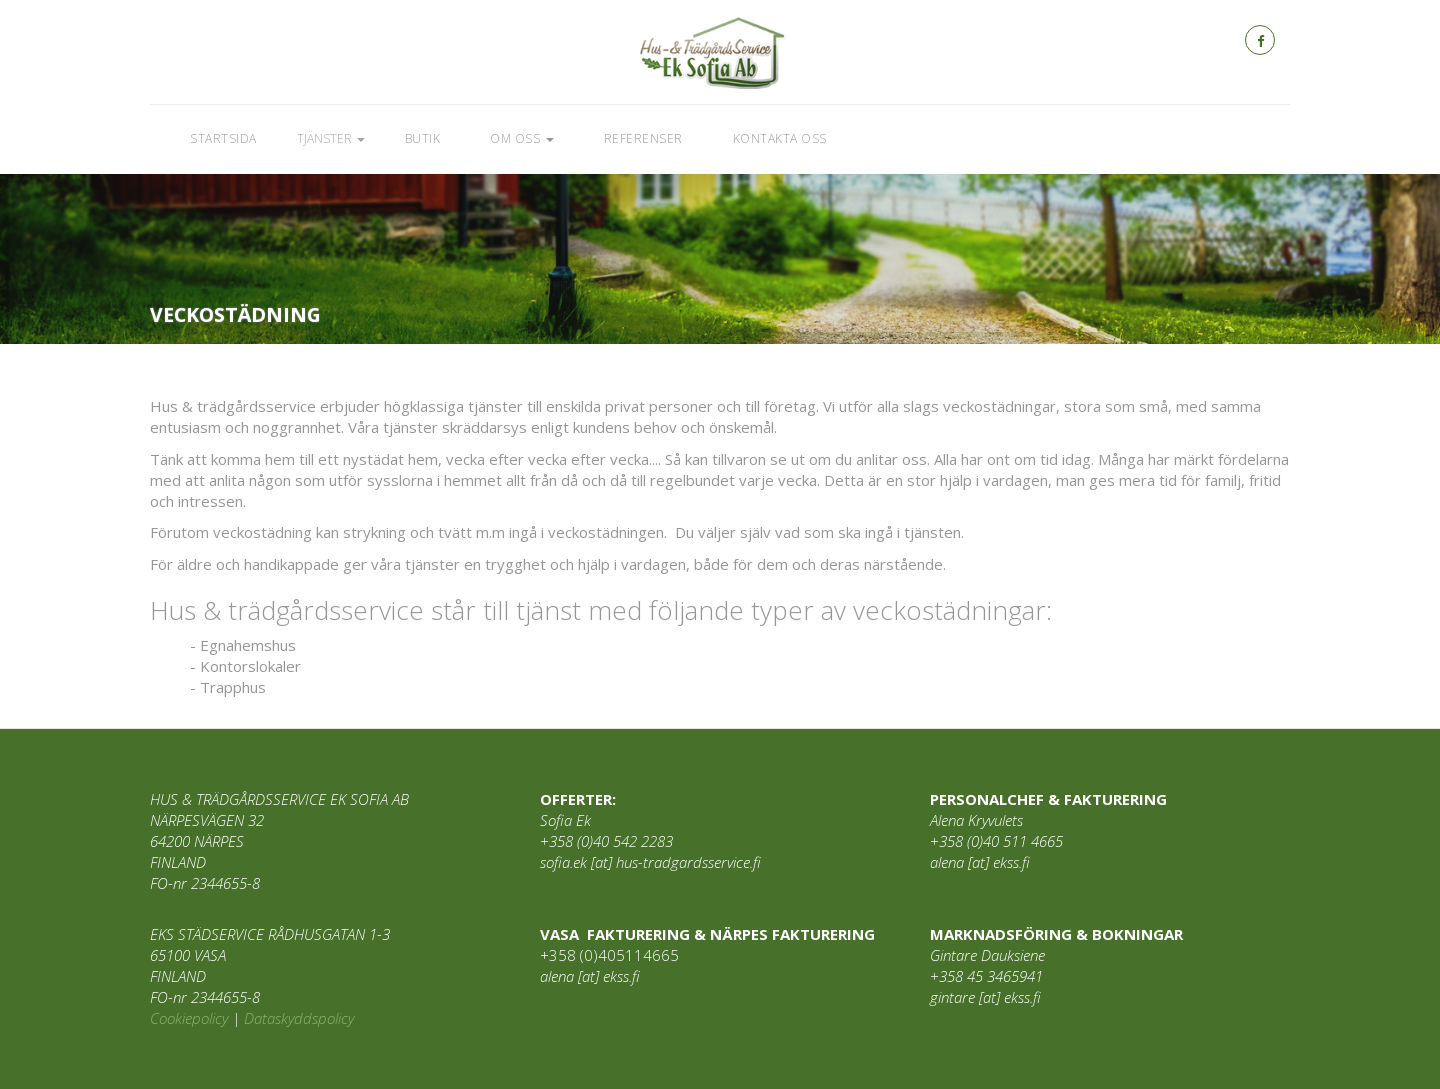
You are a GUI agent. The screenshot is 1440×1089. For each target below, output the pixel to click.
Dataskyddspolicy (299, 1018)
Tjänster (331, 138)
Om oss (522, 138)
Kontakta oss (780, 138)
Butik (423, 138)
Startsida (223, 138)
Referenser (643, 138)
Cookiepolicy (189, 1018)
